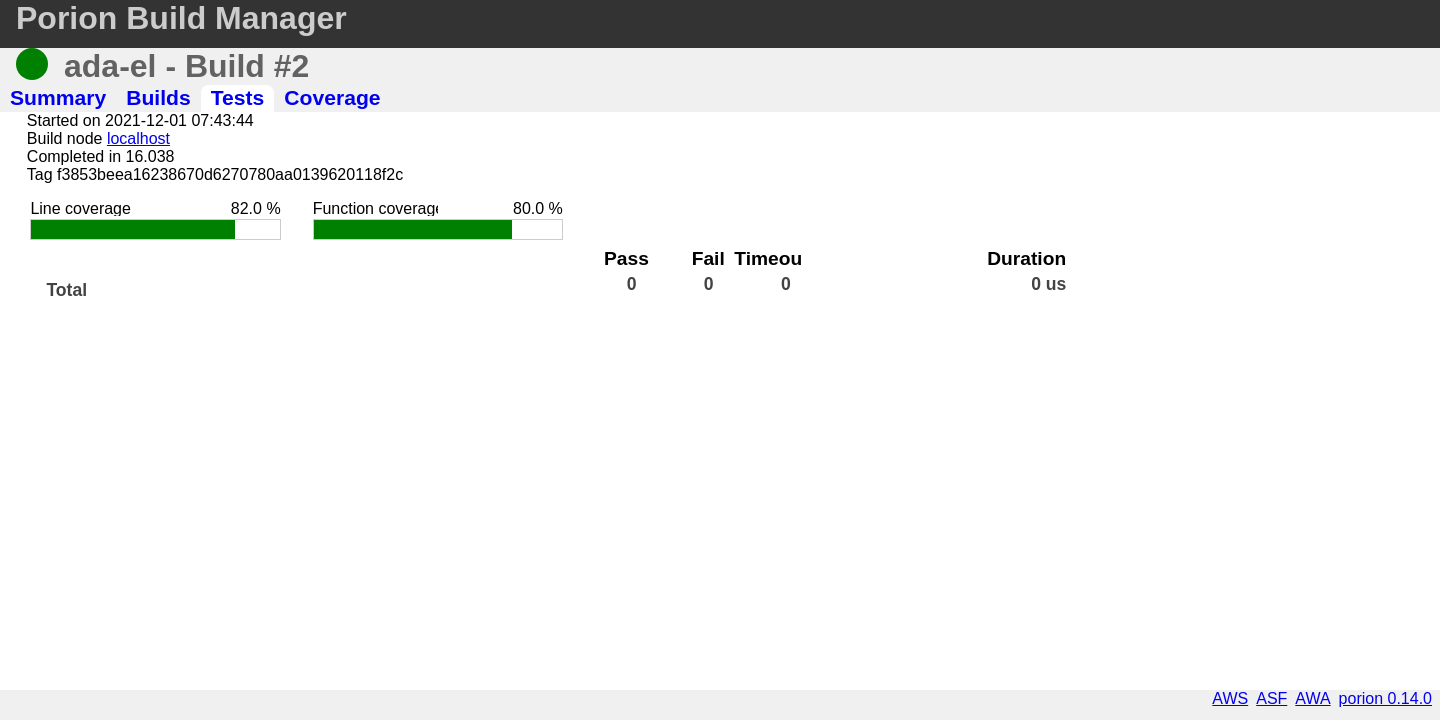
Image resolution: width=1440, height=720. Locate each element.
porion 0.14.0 (1385, 698)
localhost (138, 138)
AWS (1230, 698)
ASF (1271, 698)
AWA (1312, 698)
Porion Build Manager (181, 18)
